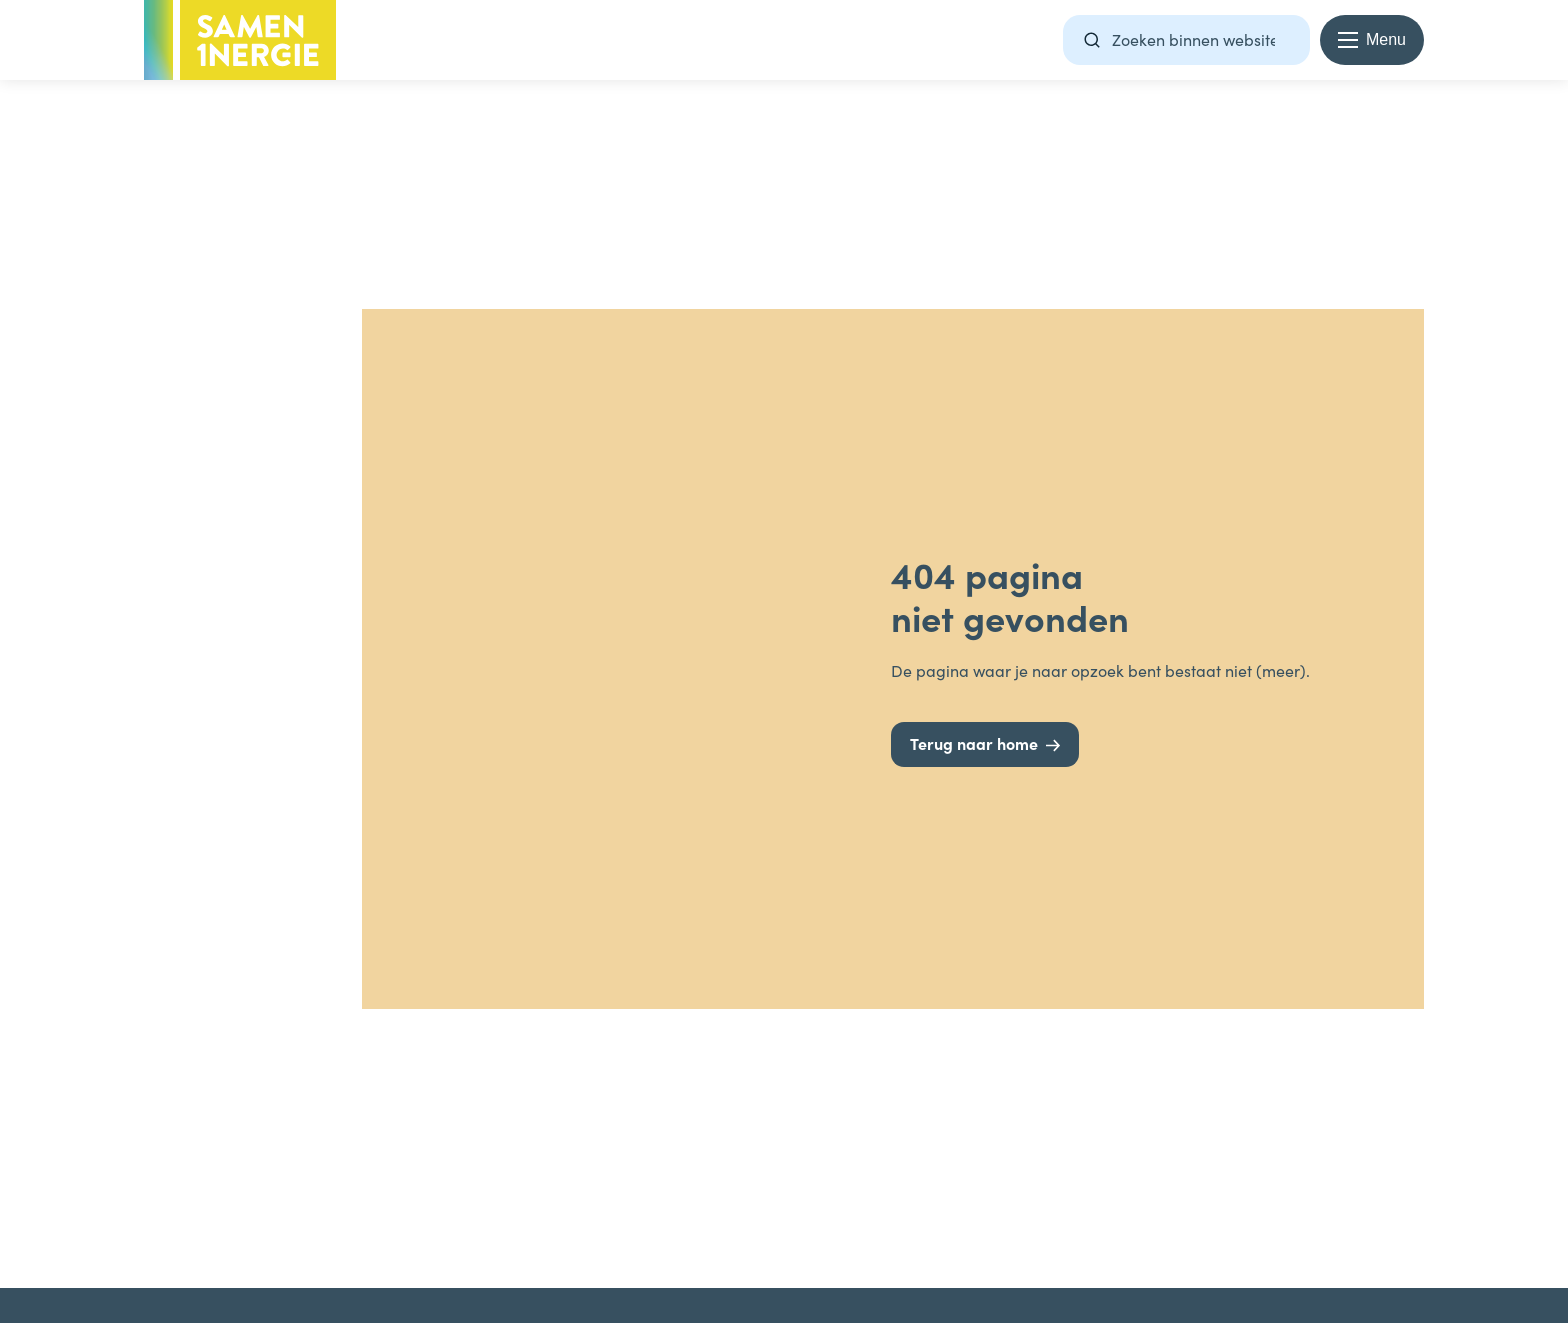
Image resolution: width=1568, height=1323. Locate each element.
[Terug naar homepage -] (240, 40)
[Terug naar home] (985, 744)
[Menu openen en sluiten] (1372, 40)
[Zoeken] (1092, 40)
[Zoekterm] (1186, 40)
